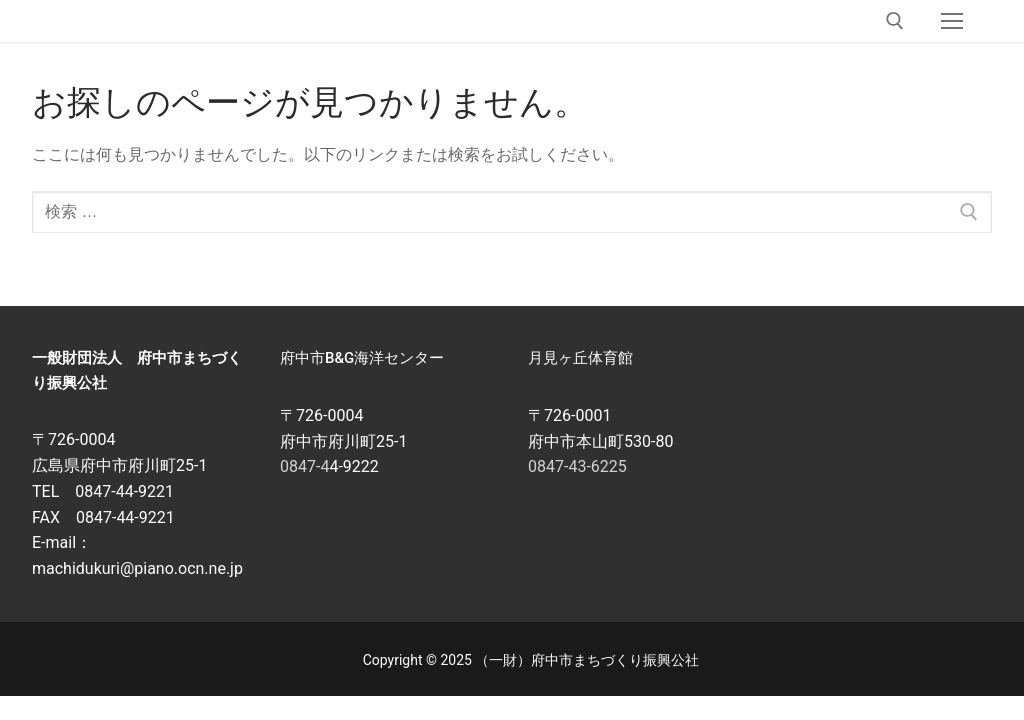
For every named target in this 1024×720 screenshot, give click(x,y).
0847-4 (304, 466)
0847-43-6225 (577, 466)
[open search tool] (895, 21)
